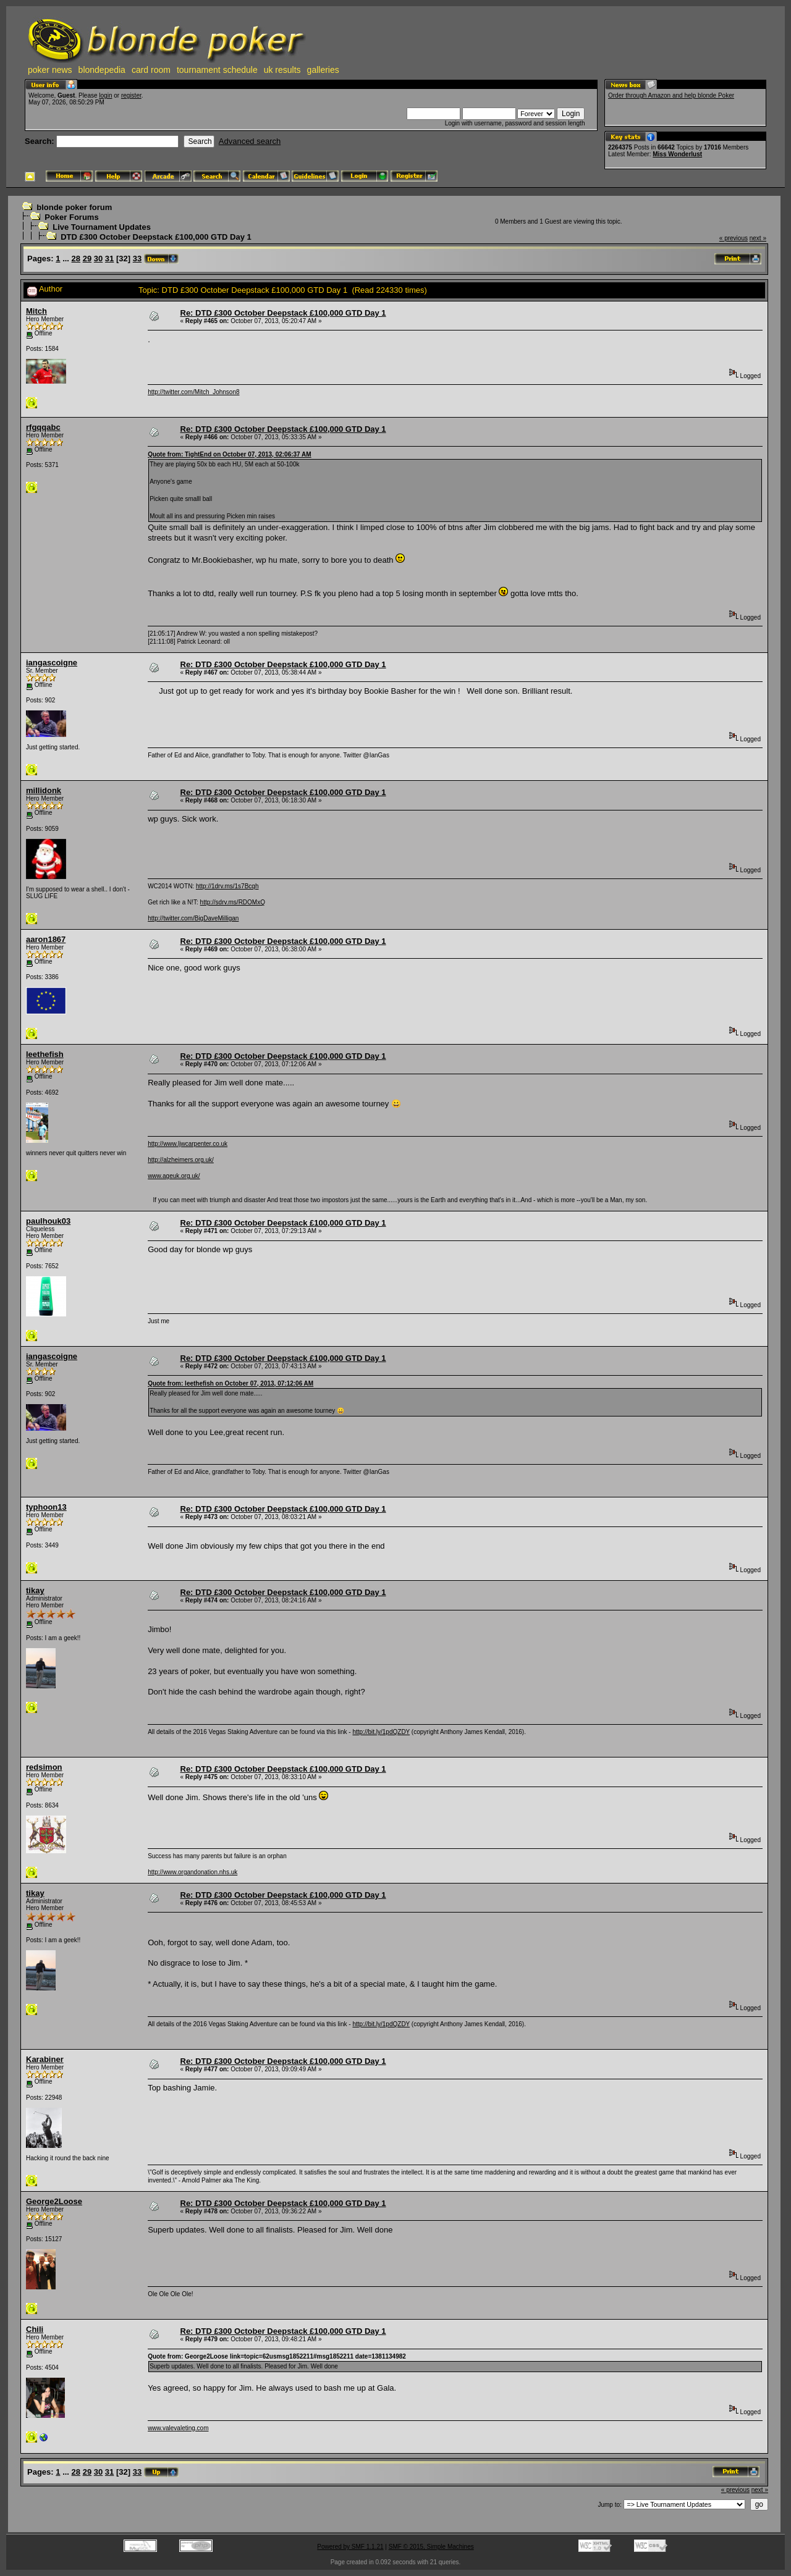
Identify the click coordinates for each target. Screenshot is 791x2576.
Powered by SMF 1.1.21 (350, 2546)
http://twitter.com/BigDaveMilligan (193, 918)
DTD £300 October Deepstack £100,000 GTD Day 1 (156, 237)
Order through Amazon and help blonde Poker (671, 95)
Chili (34, 2329)
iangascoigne (51, 662)
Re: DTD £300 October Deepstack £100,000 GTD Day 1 (283, 313)
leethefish (45, 1054)
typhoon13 (46, 1507)
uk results (282, 70)
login (105, 95)
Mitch (36, 311)
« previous (733, 238)
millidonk (43, 790)
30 (98, 258)
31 (109, 258)
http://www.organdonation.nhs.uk (192, 1872)
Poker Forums (71, 217)
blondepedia (101, 70)
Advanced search (250, 141)
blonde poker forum (74, 207)
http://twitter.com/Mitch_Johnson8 (193, 392)
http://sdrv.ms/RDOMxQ (232, 902)
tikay (35, 1590)
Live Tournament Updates (102, 227)
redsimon (44, 1767)
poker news (50, 70)
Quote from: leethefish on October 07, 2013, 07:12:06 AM (230, 1383)
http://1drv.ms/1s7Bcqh (227, 886)
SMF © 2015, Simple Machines (431, 2546)
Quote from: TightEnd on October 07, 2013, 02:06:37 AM (229, 454)
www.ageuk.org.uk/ (174, 1175)
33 (137, 258)
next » (758, 238)
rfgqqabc (43, 427)
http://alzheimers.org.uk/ (181, 1159)
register (131, 95)
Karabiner (45, 2059)
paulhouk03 (48, 1221)
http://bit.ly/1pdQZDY (381, 1731)
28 (76, 258)
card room (151, 70)
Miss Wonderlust (677, 154)
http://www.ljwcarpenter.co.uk (187, 1143)
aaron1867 (46, 939)
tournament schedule (217, 70)
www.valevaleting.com (178, 2428)
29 (87, 258)
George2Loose (54, 2201)
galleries (323, 70)
